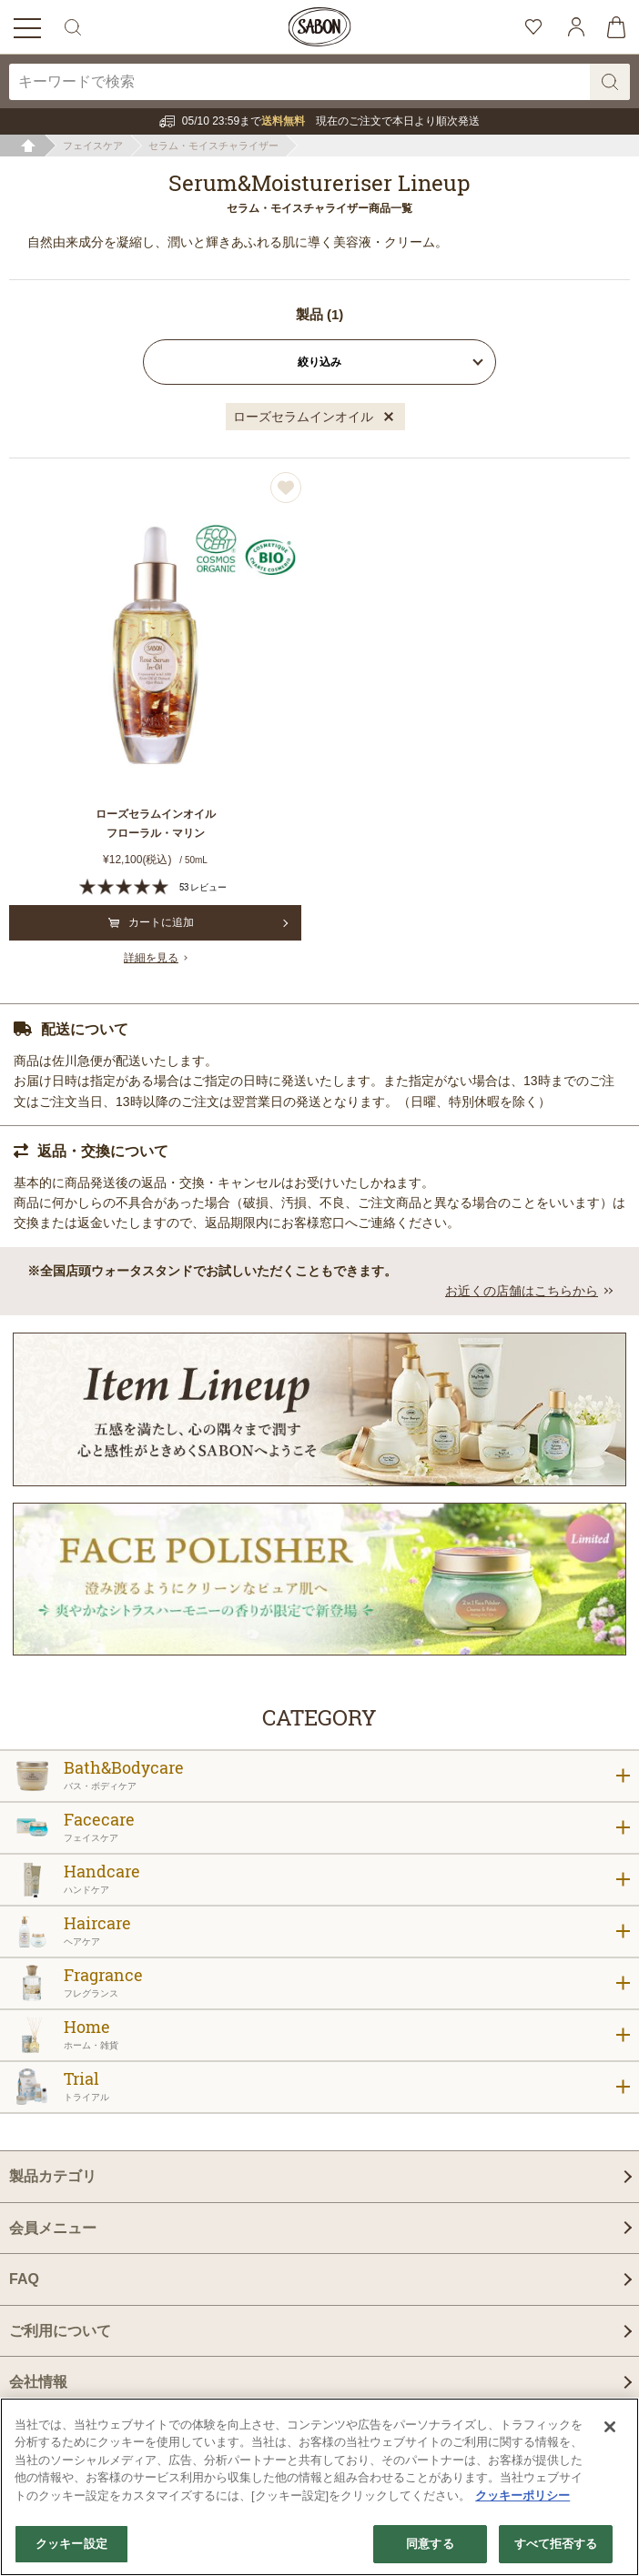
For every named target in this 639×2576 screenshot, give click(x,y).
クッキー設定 (71, 2544)
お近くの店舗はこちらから (521, 1290)
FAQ (24, 2279)
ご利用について (60, 2331)
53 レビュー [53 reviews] (203, 887)
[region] (319, 2487)
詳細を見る (151, 957)
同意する (430, 2544)
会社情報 (38, 2382)
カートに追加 (151, 922)
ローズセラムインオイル (303, 416)
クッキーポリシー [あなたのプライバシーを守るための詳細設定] (522, 2495)
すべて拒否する (556, 2544)
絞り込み (319, 362)
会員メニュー (52, 2228)
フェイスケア (93, 145)
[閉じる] (610, 2427)
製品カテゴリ (52, 2176)
